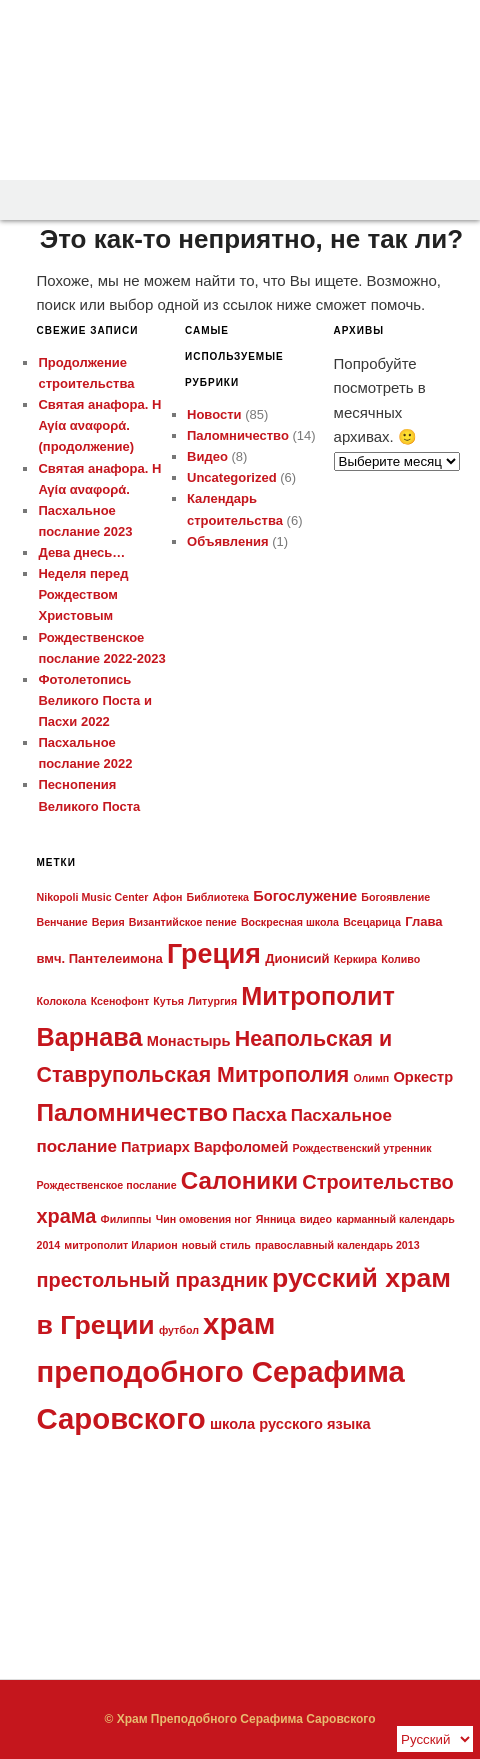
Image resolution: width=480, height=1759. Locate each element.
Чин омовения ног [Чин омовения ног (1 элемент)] (204, 1219)
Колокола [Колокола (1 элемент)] (61, 1001)
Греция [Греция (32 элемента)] (214, 954)
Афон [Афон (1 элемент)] (168, 897)
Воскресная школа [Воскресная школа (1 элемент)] (290, 922)
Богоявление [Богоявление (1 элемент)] (395, 897)
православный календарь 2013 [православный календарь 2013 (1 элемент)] (337, 1245)
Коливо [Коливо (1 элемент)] (400, 959)
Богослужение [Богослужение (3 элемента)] (305, 896)
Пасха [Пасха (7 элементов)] (259, 1114)
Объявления (228, 541)
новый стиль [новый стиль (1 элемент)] (216, 1245)
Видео (207, 456)
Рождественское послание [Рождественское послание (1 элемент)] (106, 1185)
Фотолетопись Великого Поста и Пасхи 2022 (94, 700)
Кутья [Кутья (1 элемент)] (168, 1001)
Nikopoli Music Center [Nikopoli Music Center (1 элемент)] (92, 897)
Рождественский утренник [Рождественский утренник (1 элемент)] (362, 1148)
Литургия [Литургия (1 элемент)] (212, 1001)
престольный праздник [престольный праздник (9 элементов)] (151, 1280)
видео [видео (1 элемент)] (316, 1219)
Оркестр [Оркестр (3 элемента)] (423, 1077)
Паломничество (238, 435)
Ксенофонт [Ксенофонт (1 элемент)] (120, 1001)
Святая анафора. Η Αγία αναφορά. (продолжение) (99, 425)
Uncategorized (232, 477)
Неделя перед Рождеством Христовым (83, 594)
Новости (214, 414)
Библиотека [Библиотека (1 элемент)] (218, 897)
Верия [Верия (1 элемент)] (108, 922)
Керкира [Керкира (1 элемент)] (355, 959)
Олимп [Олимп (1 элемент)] (371, 1078)
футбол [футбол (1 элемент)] (179, 1330)
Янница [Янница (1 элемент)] (276, 1219)
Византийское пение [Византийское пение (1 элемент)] (183, 922)
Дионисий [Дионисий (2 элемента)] (297, 958)
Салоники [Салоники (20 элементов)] (239, 1180)
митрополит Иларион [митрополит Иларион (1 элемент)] (120, 1245)
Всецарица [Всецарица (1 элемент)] (372, 922)
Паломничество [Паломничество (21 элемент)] (131, 1112)
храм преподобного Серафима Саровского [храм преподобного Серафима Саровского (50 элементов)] (220, 1371)
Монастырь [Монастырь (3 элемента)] (189, 1041)
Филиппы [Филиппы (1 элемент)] (126, 1219)
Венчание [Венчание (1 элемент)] (61, 922)
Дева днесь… (81, 552)
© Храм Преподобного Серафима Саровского (239, 1719)
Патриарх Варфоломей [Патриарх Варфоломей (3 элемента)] (204, 1147)
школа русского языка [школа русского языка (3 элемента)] (290, 1424)
